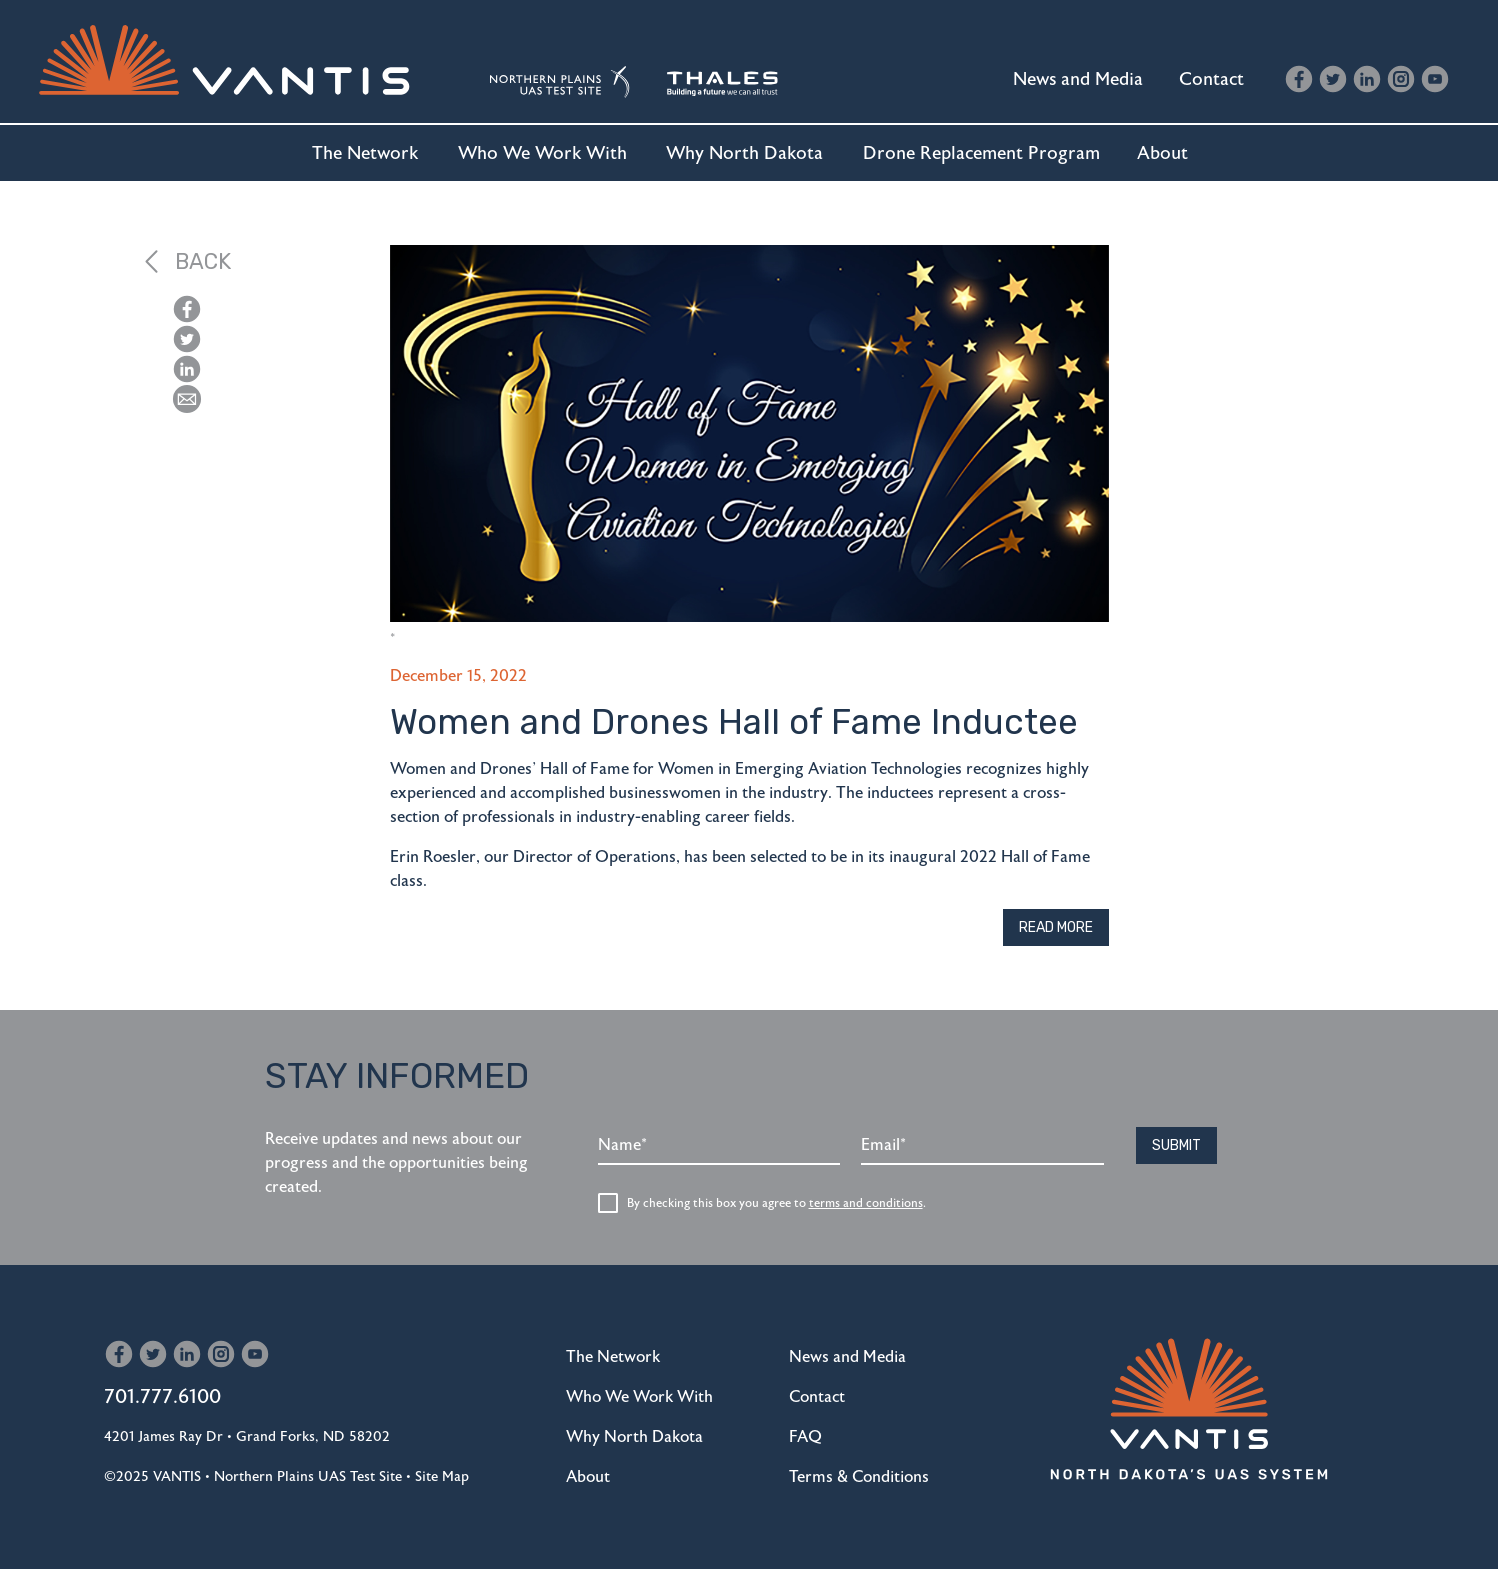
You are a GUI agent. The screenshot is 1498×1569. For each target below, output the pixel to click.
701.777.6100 (162, 1396)
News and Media (1078, 79)
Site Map (442, 1476)
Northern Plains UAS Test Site (308, 1476)
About (1162, 153)
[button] (187, 399)
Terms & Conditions (859, 1477)
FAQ (805, 1437)
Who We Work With (542, 153)
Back (187, 261)
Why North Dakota (744, 153)
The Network (365, 153)
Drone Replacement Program (981, 153)
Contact (1211, 79)
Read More (1056, 927)
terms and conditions (866, 1203)
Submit (1176, 1145)
